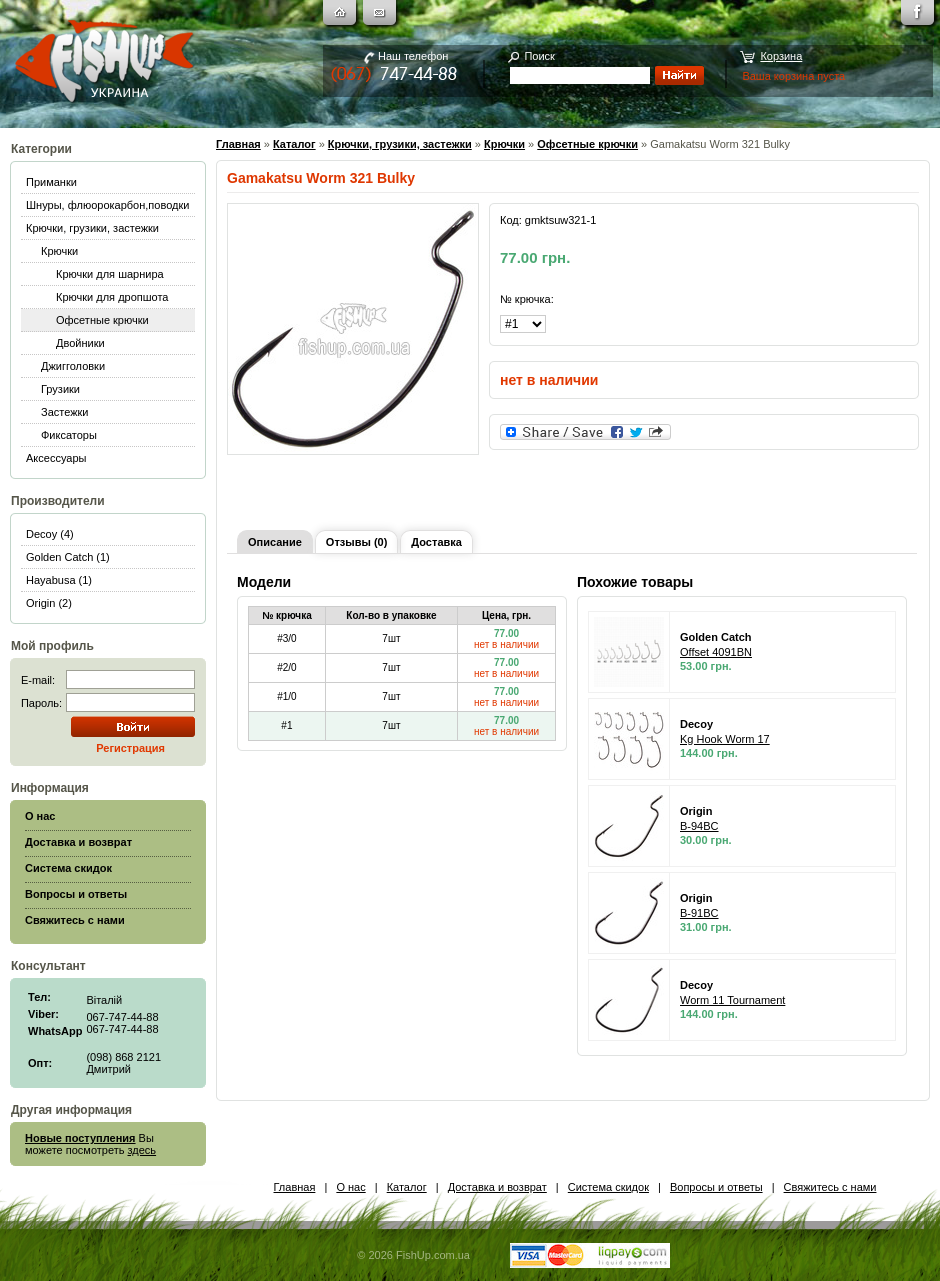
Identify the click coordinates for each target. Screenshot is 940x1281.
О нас (350, 1187)
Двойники (80, 343)
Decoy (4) (50, 534)
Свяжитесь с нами (830, 1187)
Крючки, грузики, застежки (92, 228)
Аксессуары (56, 458)
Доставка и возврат (497, 1187)
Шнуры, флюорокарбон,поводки (107, 205)
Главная (238, 144)
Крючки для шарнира (110, 274)
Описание (275, 542)
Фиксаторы (69, 435)
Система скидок (608, 1187)
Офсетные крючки (102, 320)
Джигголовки (73, 366)
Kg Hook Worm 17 (725, 739)
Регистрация (130, 748)
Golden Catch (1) (68, 557)
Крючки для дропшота (112, 297)
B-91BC (699, 913)
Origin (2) (49, 603)
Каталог (294, 144)
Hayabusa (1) (59, 580)
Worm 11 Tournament (732, 1000)
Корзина (781, 56)
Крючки (59, 251)
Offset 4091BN (716, 652)
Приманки (51, 182)
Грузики (60, 389)
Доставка (436, 542)
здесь (142, 1150)
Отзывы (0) (356, 542)
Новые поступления (80, 1138)
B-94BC (699, 826)
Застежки (65, 412)
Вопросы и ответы (716, 1187)
